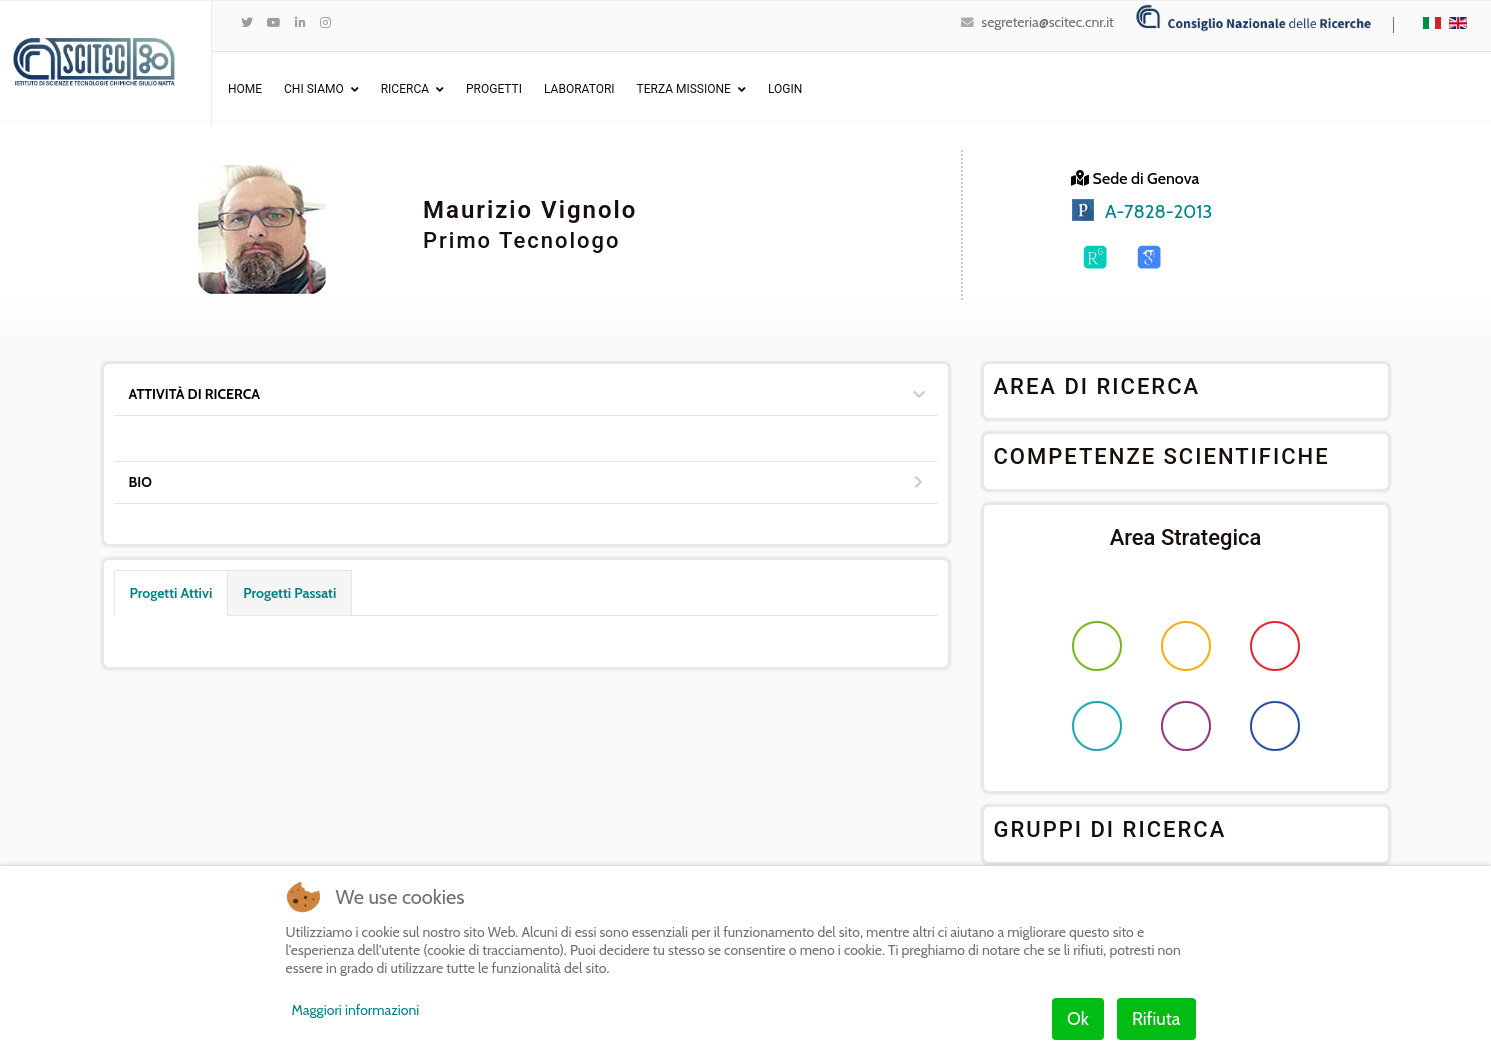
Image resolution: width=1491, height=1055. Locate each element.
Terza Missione (684, 89)
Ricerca (405, 89)
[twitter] (247, 22)
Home (245, 89)
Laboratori (579, 89)
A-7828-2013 (1158, 211)
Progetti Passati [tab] (289, 593)
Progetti (494, 89)
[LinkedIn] (300, 22)
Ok (1078, 1019)
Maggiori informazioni (356, 1010)
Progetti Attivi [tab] (171, 593)
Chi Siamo (314, 89)
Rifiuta (1156, 1019)
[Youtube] (274, 22)
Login (785, 89)
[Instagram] (325, 22)
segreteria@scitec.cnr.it (1047, 22)
